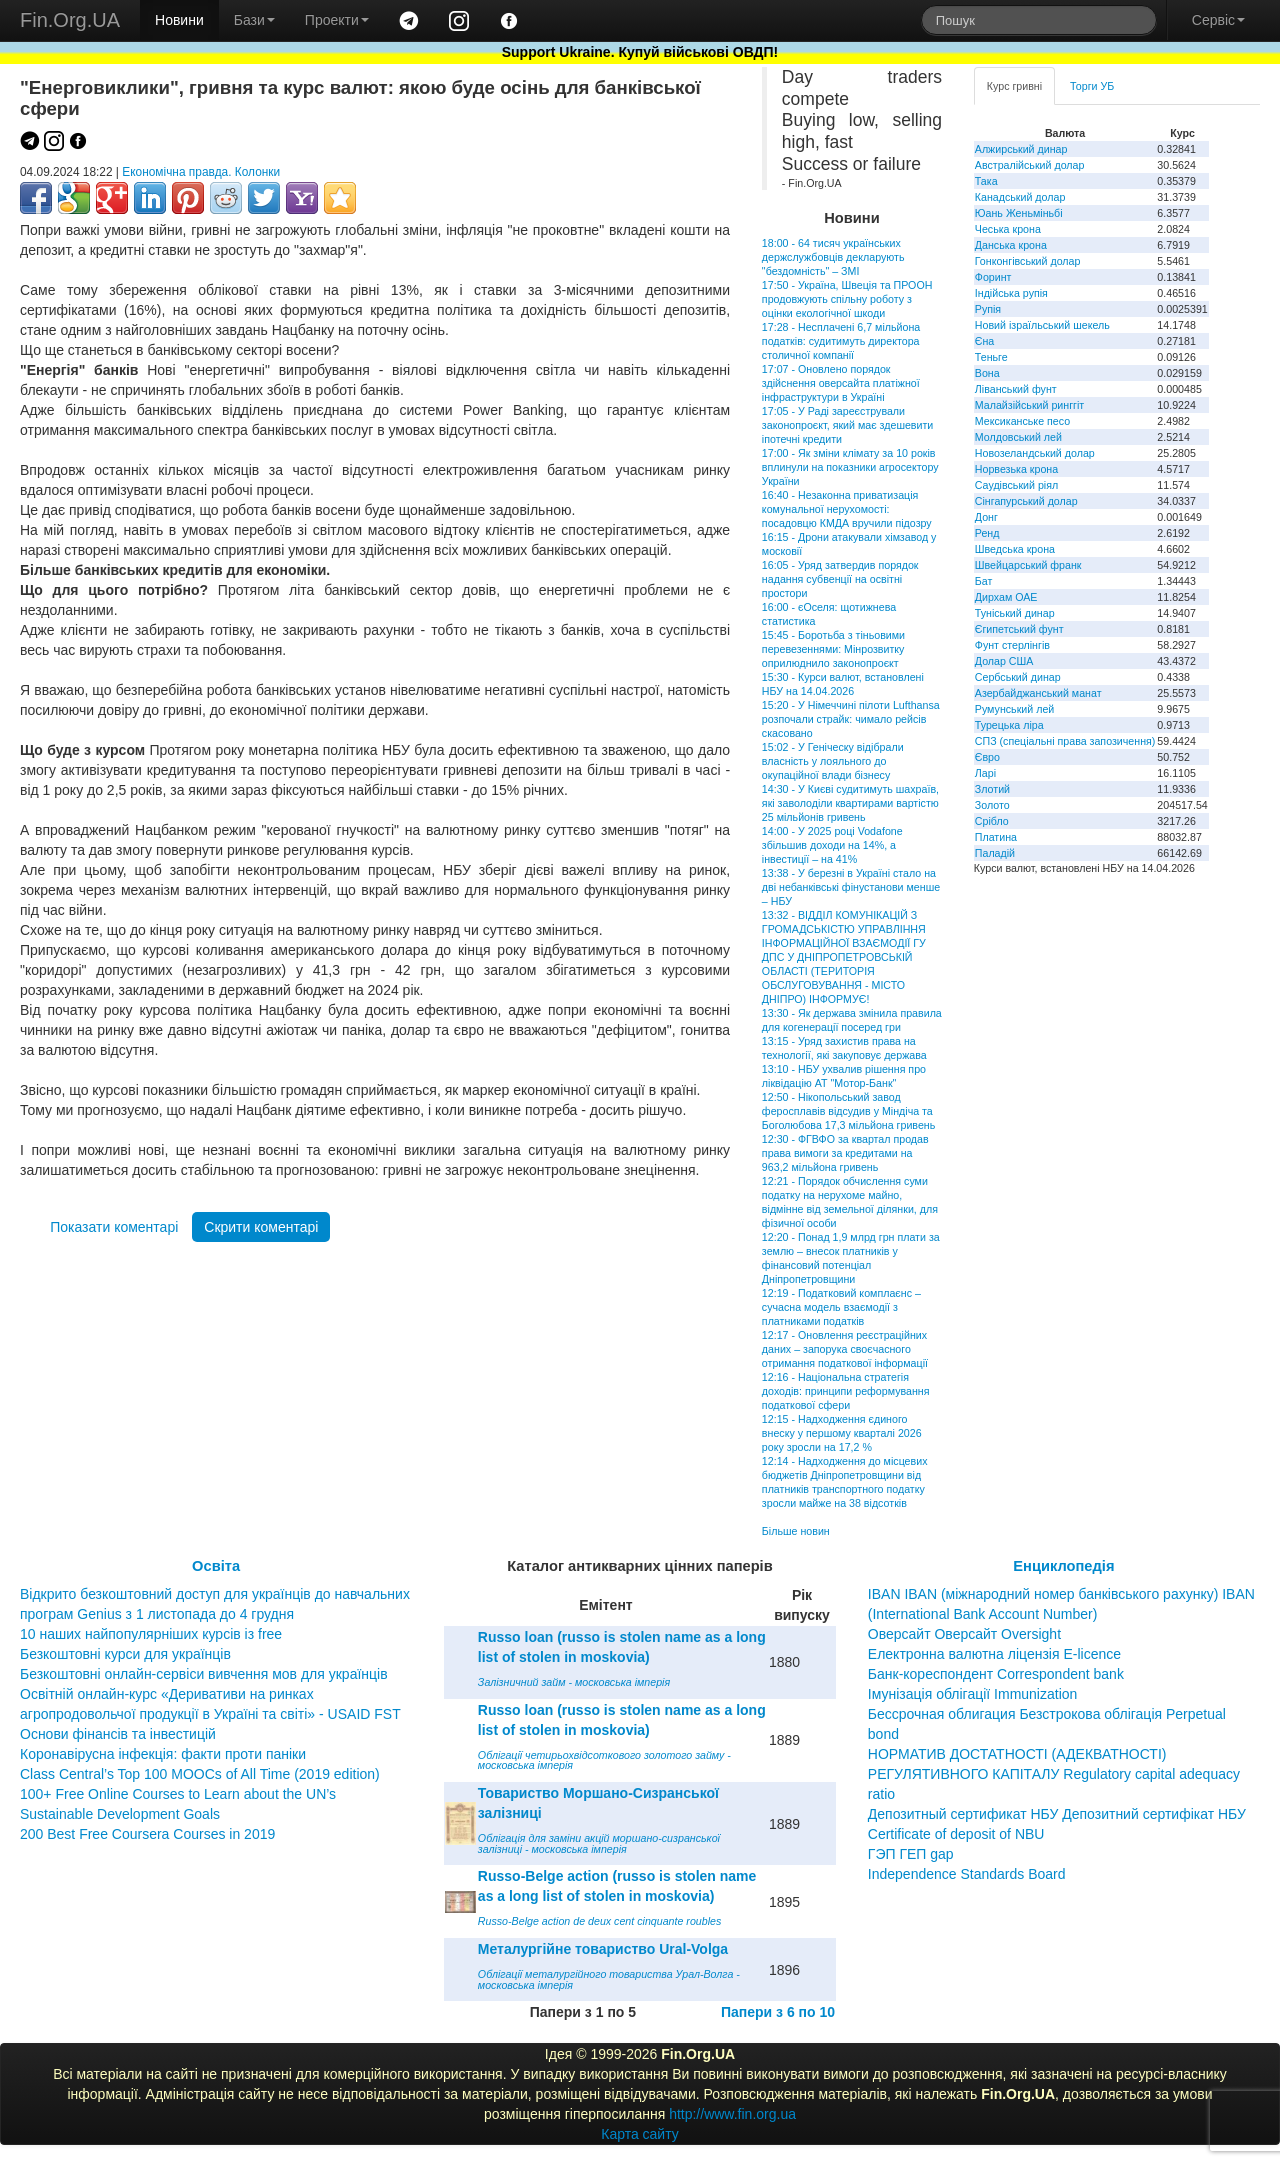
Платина (996, 837)
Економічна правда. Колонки (201, 172)
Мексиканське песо (1022, 421)
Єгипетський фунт (1019, 629)
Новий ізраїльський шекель (1042, 325)
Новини (179, 20)
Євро (987, 757)
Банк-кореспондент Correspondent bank (996, 1674)
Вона (987, 373)
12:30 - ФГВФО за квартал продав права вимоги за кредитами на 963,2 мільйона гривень (845, 1153)
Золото (992, 805)
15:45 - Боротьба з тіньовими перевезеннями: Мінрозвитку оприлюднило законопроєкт (833, 649)
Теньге (991, 357)
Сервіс (1218, 20)
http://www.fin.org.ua (732, 2114)
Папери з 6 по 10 (778, 2012)
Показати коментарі (114, 1227)
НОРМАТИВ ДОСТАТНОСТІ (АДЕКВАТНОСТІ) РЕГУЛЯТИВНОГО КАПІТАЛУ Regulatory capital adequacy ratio (1054, 1774)
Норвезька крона (1016, 469)
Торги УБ (1092, 86)
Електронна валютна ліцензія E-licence (994, 1654)
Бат (984, 581)
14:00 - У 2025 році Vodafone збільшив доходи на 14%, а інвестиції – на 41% (832, 845)
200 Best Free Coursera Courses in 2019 (147, 1834)
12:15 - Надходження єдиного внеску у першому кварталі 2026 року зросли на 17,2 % (842, 1433)
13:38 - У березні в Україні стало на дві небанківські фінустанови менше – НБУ (851, 887)
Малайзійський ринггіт (1029, 405)
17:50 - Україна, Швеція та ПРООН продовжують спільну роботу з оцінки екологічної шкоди (847, 299)
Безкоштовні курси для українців (125, 1654)
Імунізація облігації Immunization (973, 1694)
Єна (984, 341)
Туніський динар (1015, 613)
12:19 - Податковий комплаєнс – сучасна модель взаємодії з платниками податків (841, 1307)
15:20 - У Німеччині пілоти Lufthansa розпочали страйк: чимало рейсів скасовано (851, 719)
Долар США (1004, 661)
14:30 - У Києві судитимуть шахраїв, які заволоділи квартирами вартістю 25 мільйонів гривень (850, 803)
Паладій (995, 853)
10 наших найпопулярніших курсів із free (151, 1634)
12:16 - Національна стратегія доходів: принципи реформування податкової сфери (846, 1391)
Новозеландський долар (1035, 453)
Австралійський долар (1030, 165)
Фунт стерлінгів (1012, 645)
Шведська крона (1015, 549)
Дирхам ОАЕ (1006, 597)
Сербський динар (1018, 677)
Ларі (985, 773)
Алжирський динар (1021, 149)
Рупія (988, 309)
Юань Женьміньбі (1019, 213)
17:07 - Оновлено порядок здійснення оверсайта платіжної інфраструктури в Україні (841, 383)
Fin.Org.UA (70, 20)
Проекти (337, 20)
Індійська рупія (1011, 293)
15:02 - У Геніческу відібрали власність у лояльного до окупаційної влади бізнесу (833, 761)
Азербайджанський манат (1038, 693)
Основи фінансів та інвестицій (118, 1734)
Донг (986, 517)
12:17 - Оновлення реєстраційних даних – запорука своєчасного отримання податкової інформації (845, 1349)
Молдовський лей (1018, 437)
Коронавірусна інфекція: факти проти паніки (163, 1754)
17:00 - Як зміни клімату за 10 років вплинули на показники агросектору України (850, 467)
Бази (254, 20)
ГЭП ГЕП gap (911, 1854)
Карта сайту (640, 2134)
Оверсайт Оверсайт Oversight (964, 1634)
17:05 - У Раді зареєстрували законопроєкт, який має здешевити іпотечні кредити (847, 425)
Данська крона (1011, 245)
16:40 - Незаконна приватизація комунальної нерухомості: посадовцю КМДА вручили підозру (847, 509)
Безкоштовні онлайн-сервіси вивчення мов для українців (204, 1674)
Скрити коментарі (261, 1227)
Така (986, 181)
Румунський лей (1014, 709)
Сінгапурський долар (1026, 501)
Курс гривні (1014, 86)
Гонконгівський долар (1028, 261)
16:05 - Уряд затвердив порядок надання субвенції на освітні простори (840, 579)
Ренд (987, 533)
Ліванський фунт (1016, 389)
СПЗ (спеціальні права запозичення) (1065, 741)
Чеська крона (1008, 229)
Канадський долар (1020, 197)
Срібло (992, 821)
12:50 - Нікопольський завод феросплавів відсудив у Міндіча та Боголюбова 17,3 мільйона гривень (848, 1111)
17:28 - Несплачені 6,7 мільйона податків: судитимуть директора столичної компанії (841, 341)
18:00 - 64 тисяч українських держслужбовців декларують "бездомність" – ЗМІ (833, 257)
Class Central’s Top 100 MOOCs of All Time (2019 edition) (200, 1774)
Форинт (993, 277)
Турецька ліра (1009, 725)
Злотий (992, 789)
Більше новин (796, 1531)
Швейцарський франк (1028, 565)
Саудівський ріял (1016, 485)
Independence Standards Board (967, 1874)
